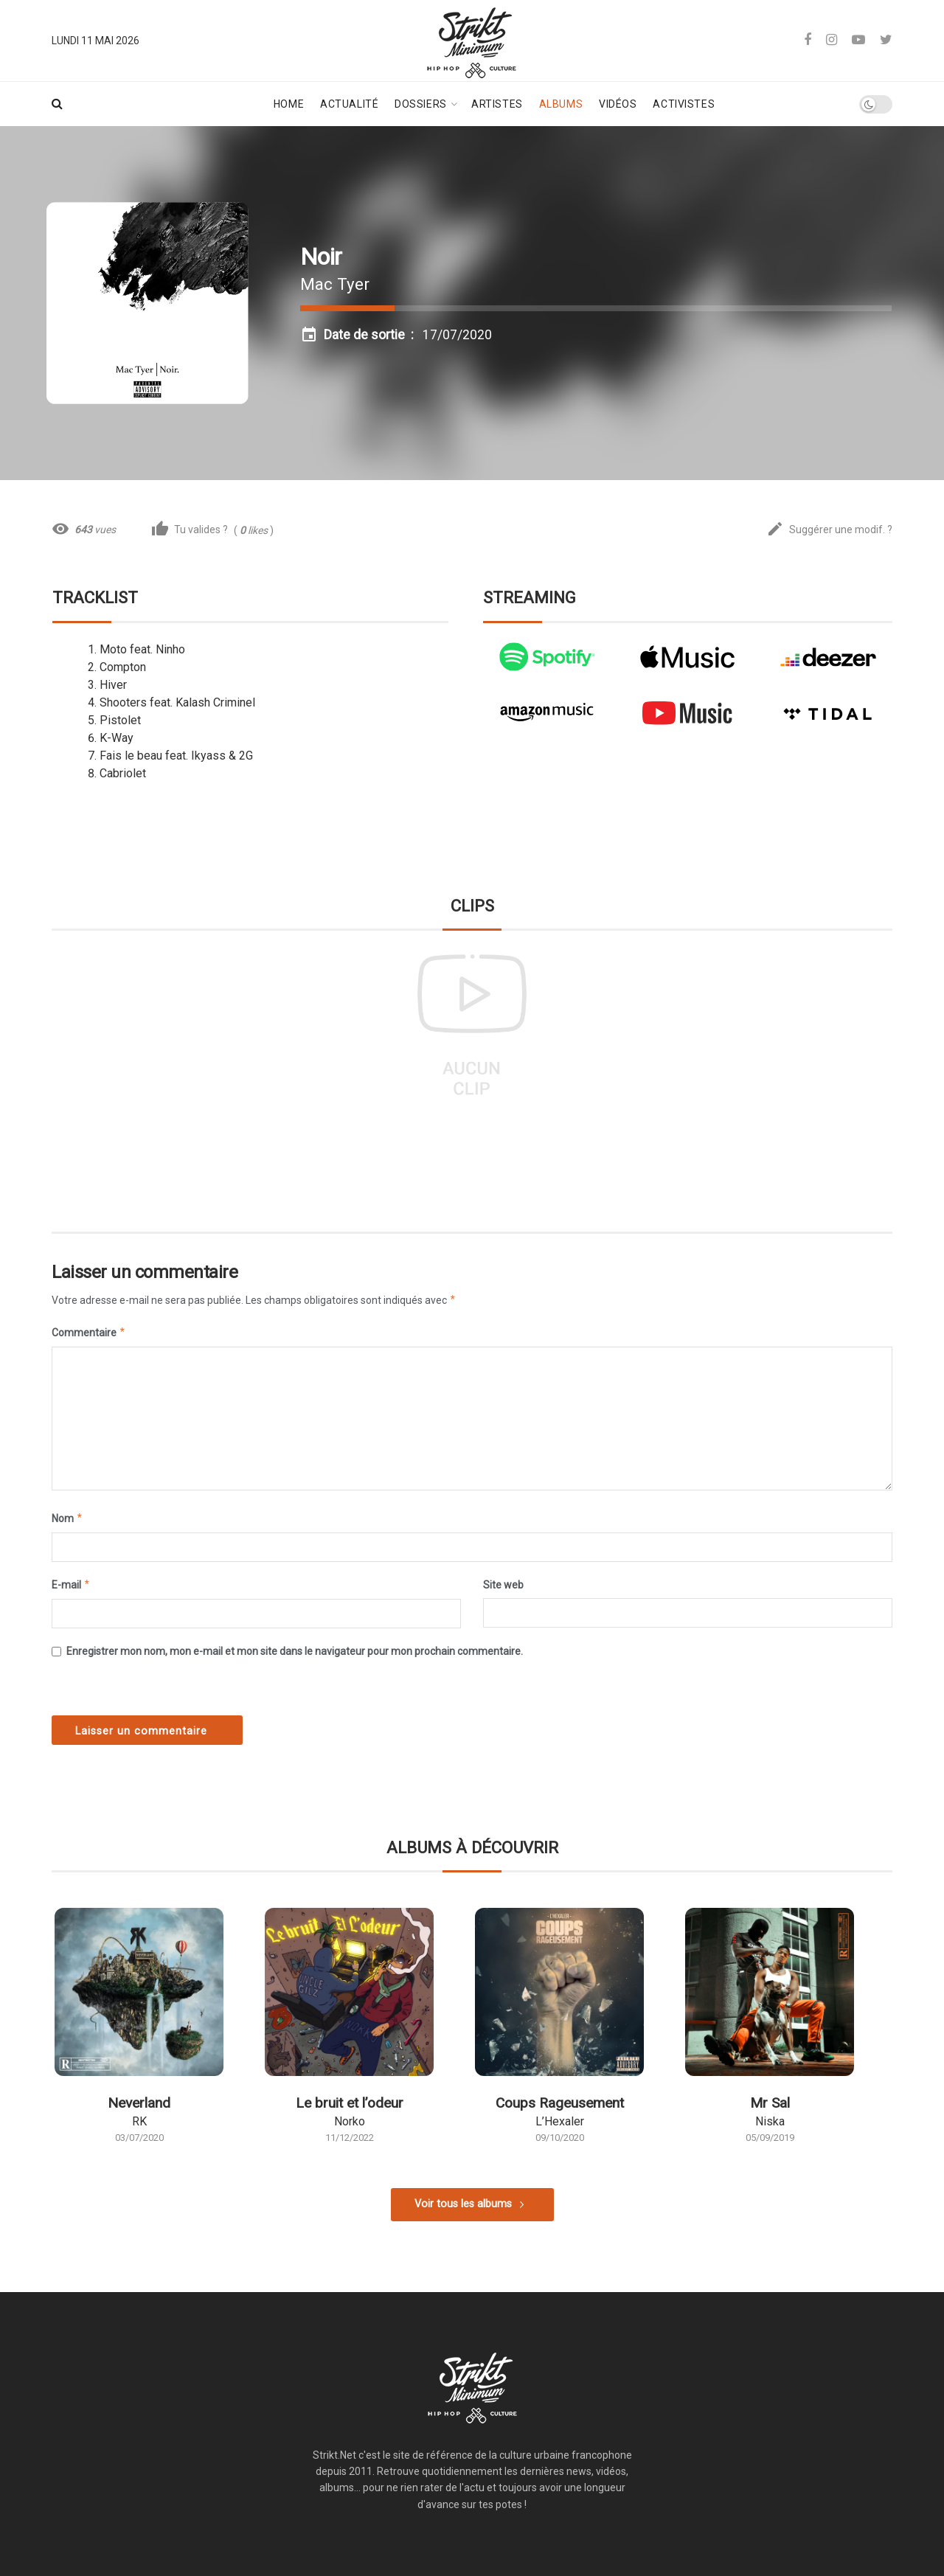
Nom (67, 1518)
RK (139, 2121)
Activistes (684, 104)
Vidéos (617, 104)
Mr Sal (770, 2102)
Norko (349, 2121)
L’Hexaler (559, 2121)
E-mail (71, 1585)
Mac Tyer (334, 284)
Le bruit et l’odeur (349, 2102)
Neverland (139, 2102)
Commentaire (89, 1333)
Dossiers (420, 104)
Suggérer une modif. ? (829, 529)
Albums (561, 104)
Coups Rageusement (560, 2102)
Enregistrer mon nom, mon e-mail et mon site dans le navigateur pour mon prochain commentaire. (294, 1651)
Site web (503, 1585)
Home (289, 104)
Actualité (349, 104)
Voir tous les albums (463, 2204)
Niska (770, 2121)
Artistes (496, 104)
